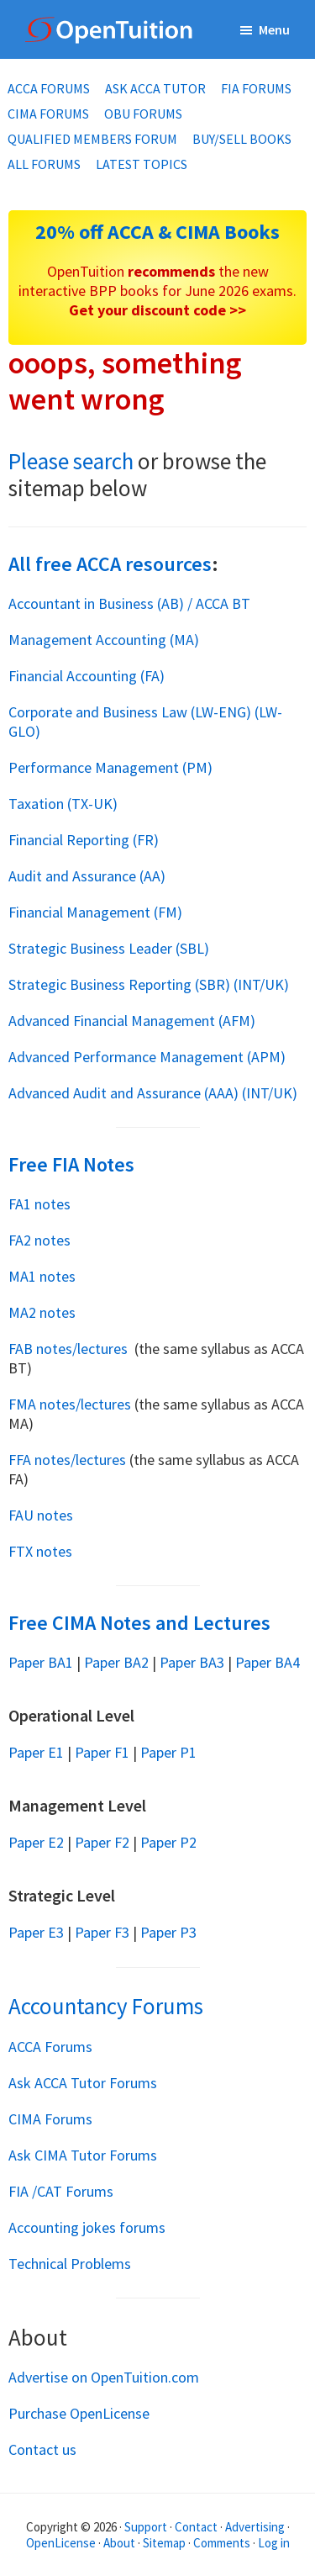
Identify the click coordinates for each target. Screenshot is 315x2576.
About (119, 2543)
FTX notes (42, 1551)
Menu (274, 29)
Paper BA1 (40, 1662)
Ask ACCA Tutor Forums (82, 2082)
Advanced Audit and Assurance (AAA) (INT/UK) (152, 1093)
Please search (71, 461)
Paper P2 (168, 1842)
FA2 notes (41, 1240)
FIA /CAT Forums (60, 2191)
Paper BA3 (192, 1662)
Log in (274, 2543)
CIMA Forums (50, 2119)
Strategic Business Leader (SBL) (108, 948)
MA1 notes (43, 1276)
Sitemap (164, 2543)
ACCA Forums (50, 2046)
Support (145, 2527)
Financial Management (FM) (95, 912)
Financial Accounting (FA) (86, 675)
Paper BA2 (116, 1662)
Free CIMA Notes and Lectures (139, 1623)
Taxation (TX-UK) (63, 803)
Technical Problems (69, 2263)
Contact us (42, 2449)
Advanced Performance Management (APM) (147, 1056)
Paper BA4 (267, 1662)
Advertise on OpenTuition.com (103, 2377)
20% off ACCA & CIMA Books (157, 232)
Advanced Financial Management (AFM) (131, 1020)
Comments (223, 2543)
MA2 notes (43, 1312)
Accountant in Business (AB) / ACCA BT (129, 603)
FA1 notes (41, 1204)
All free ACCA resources (110, 564)
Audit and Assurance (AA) (86, 876)
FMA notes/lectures (69, 1404)
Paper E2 (36, 1842)
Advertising (255, 2527)
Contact (196, 2527)
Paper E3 (36, 1932)
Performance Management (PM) (110, 767)
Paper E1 (36, 1752)
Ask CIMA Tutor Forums (82, 2155)
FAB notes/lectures (69, 1348)
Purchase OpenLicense (79, 2413)
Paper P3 (168, 1932)
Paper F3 (102, 1932)
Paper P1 (168, 1752)
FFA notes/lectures (67, 1459)
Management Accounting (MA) (103, 639)
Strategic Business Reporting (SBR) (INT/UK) (148, 984)
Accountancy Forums (105, 2006)
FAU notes (42, 1515)
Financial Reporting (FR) (83, 839)
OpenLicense (62, 2543)
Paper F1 (102, 1752)
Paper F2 (102, 1842)
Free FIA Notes (71, 1164)
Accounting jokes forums (86, 2227)
